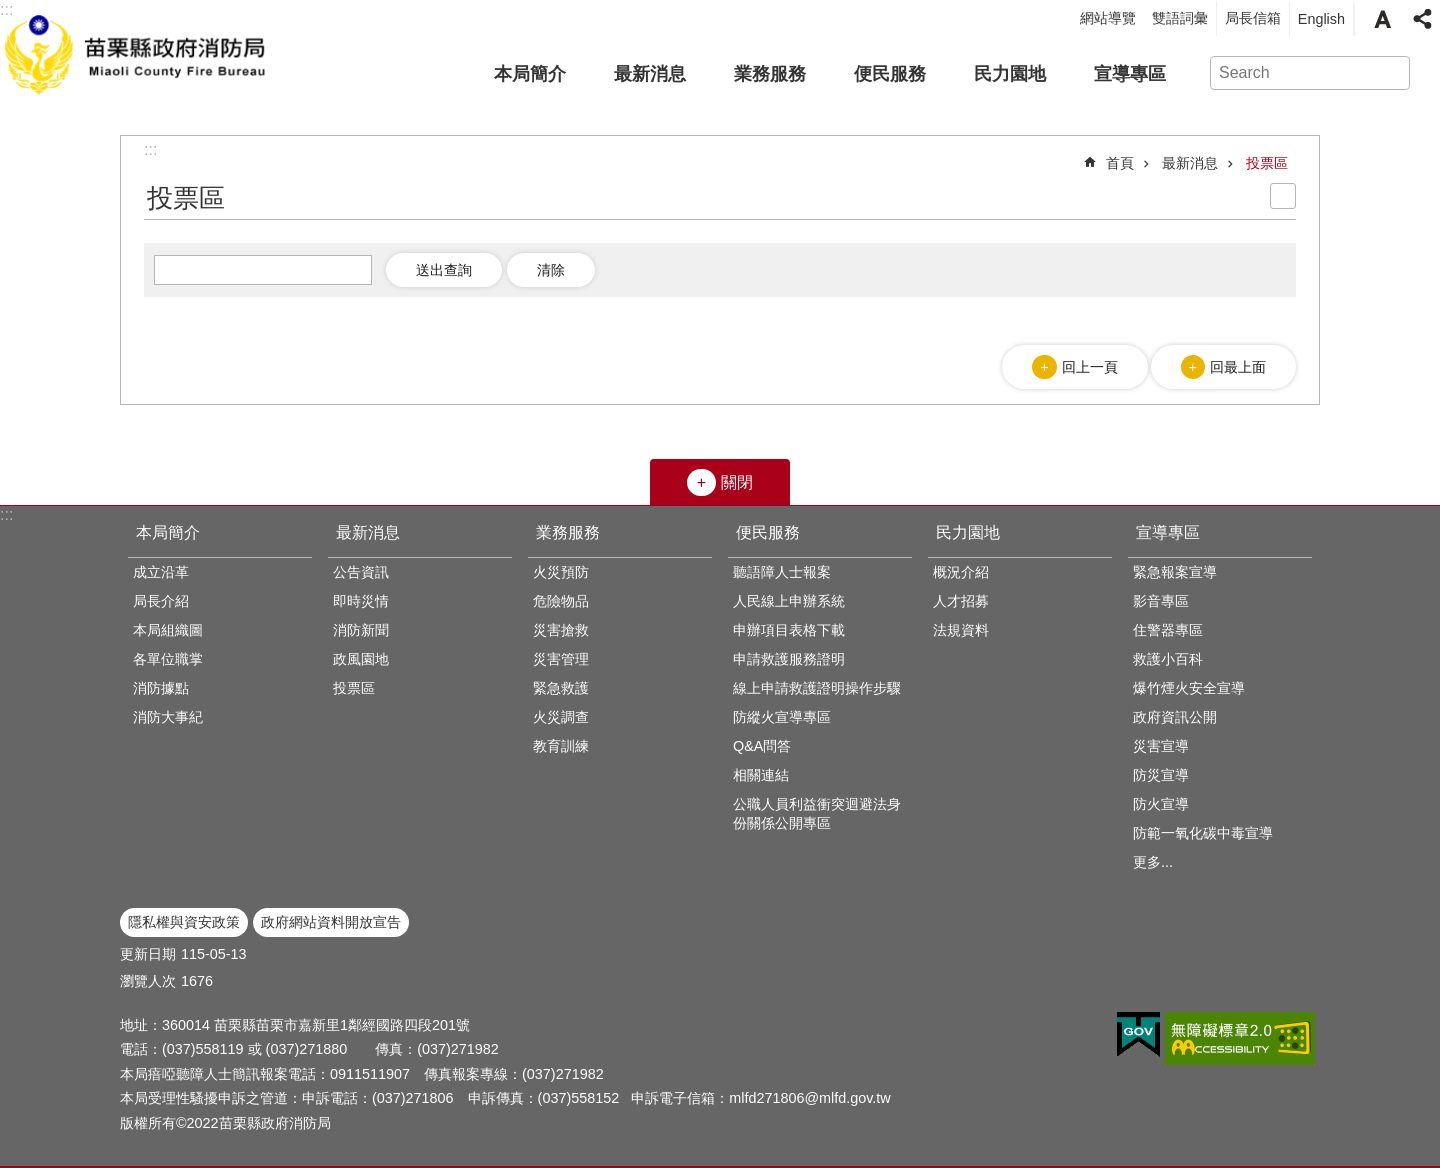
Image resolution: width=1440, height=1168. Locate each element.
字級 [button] (1382, 19)
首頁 (1120, 163)
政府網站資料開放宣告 (331, 922)
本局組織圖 (168, 630)
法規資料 (961, 630)
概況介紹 (961, 572)
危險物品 (561, 601)
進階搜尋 (1422, 73)
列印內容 (1283, 196)
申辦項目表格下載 (789, 630)
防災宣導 (1161, 775)
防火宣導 (1161, 804)
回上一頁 (1090, 367)
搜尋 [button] (1386, 73)
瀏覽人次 (148, 981)
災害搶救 (561, 630)
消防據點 (161, 688)
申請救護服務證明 (789, 659)
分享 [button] (1422, 19)
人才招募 (961, 601)
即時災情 (361, 601)
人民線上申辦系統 (789, 601)
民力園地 (1010, 74)
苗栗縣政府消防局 (137, 51)
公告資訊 (361, 572)
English (1321, 19)
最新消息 (650, 74)
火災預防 (561, 572)
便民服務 (890, 74)
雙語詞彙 (1180, 18)
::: (6, 514)
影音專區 (1161, 601)
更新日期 (148, 954)
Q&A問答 (762, 746)
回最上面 (1238, 367)
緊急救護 (561, 688)
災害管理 (561, 659)
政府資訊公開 (1175, 717)
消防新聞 (361, 630)
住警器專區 (1168, 630)
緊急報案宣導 (1175, 572)
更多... (1153, 862)
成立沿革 (161, 572)
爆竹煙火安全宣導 (1189, 688)
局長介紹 (161, 601)
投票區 (1267, 163)
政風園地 (361, 659)
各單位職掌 (168, 659)
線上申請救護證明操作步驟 (817, 688)
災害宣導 (1161, 746)
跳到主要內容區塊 (10, 10)
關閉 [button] (737, 482)
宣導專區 (1130, 74)
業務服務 (770, 74)
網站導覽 (1108, 18)
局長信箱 (1253, 18)
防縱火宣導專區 (782, 717)
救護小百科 (1168, 659)
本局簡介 (530, 74)
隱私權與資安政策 (184, 922)
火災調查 (561, 717)
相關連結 (761, 775)
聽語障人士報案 (782, 572)
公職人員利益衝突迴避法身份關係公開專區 (817, 813)
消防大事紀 (168, 717)
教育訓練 (561, 746)
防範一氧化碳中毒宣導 (1203, 833)
